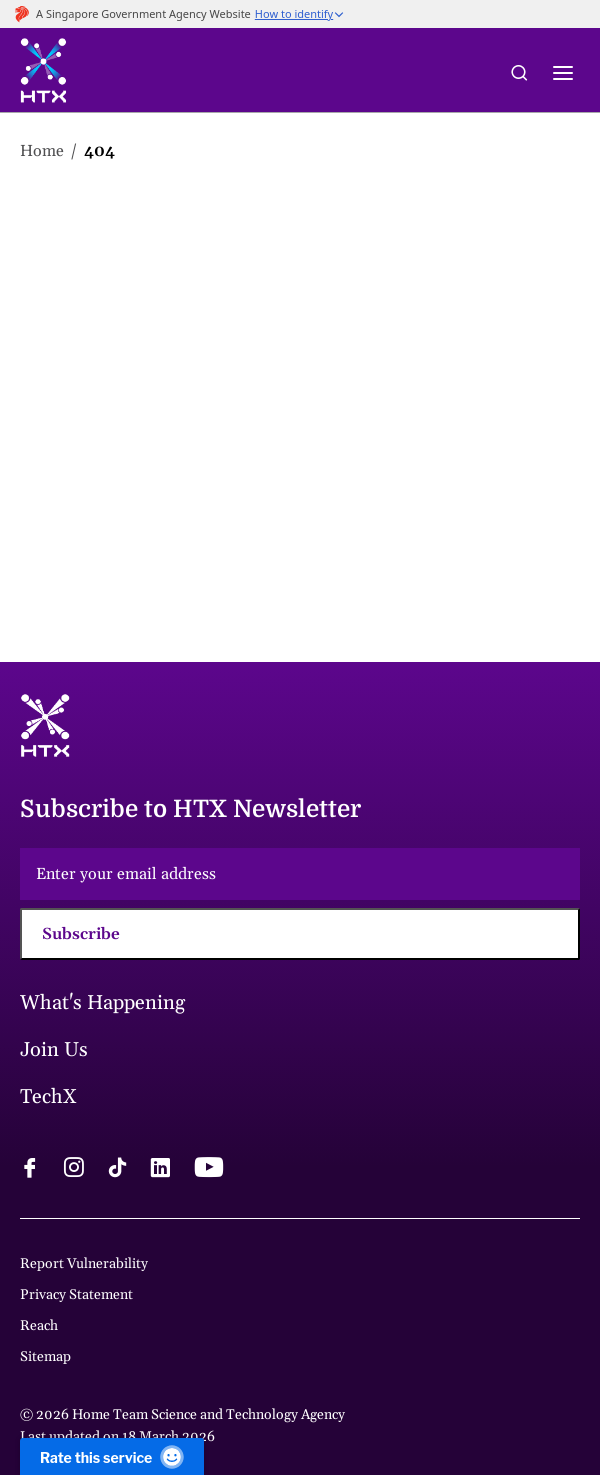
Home (42, 151)
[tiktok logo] (117, 1170)
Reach (39, 1326)
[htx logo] (43, 73)
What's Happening (102, 1003)
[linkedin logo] (160, 1170)
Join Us (54, 1050)
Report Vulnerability (84, 1264)
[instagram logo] (74, 1170)
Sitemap (45, 1357)
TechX (48, 1097)
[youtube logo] (208, 1170)
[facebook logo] (30, 1170)
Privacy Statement (76, 1295)
